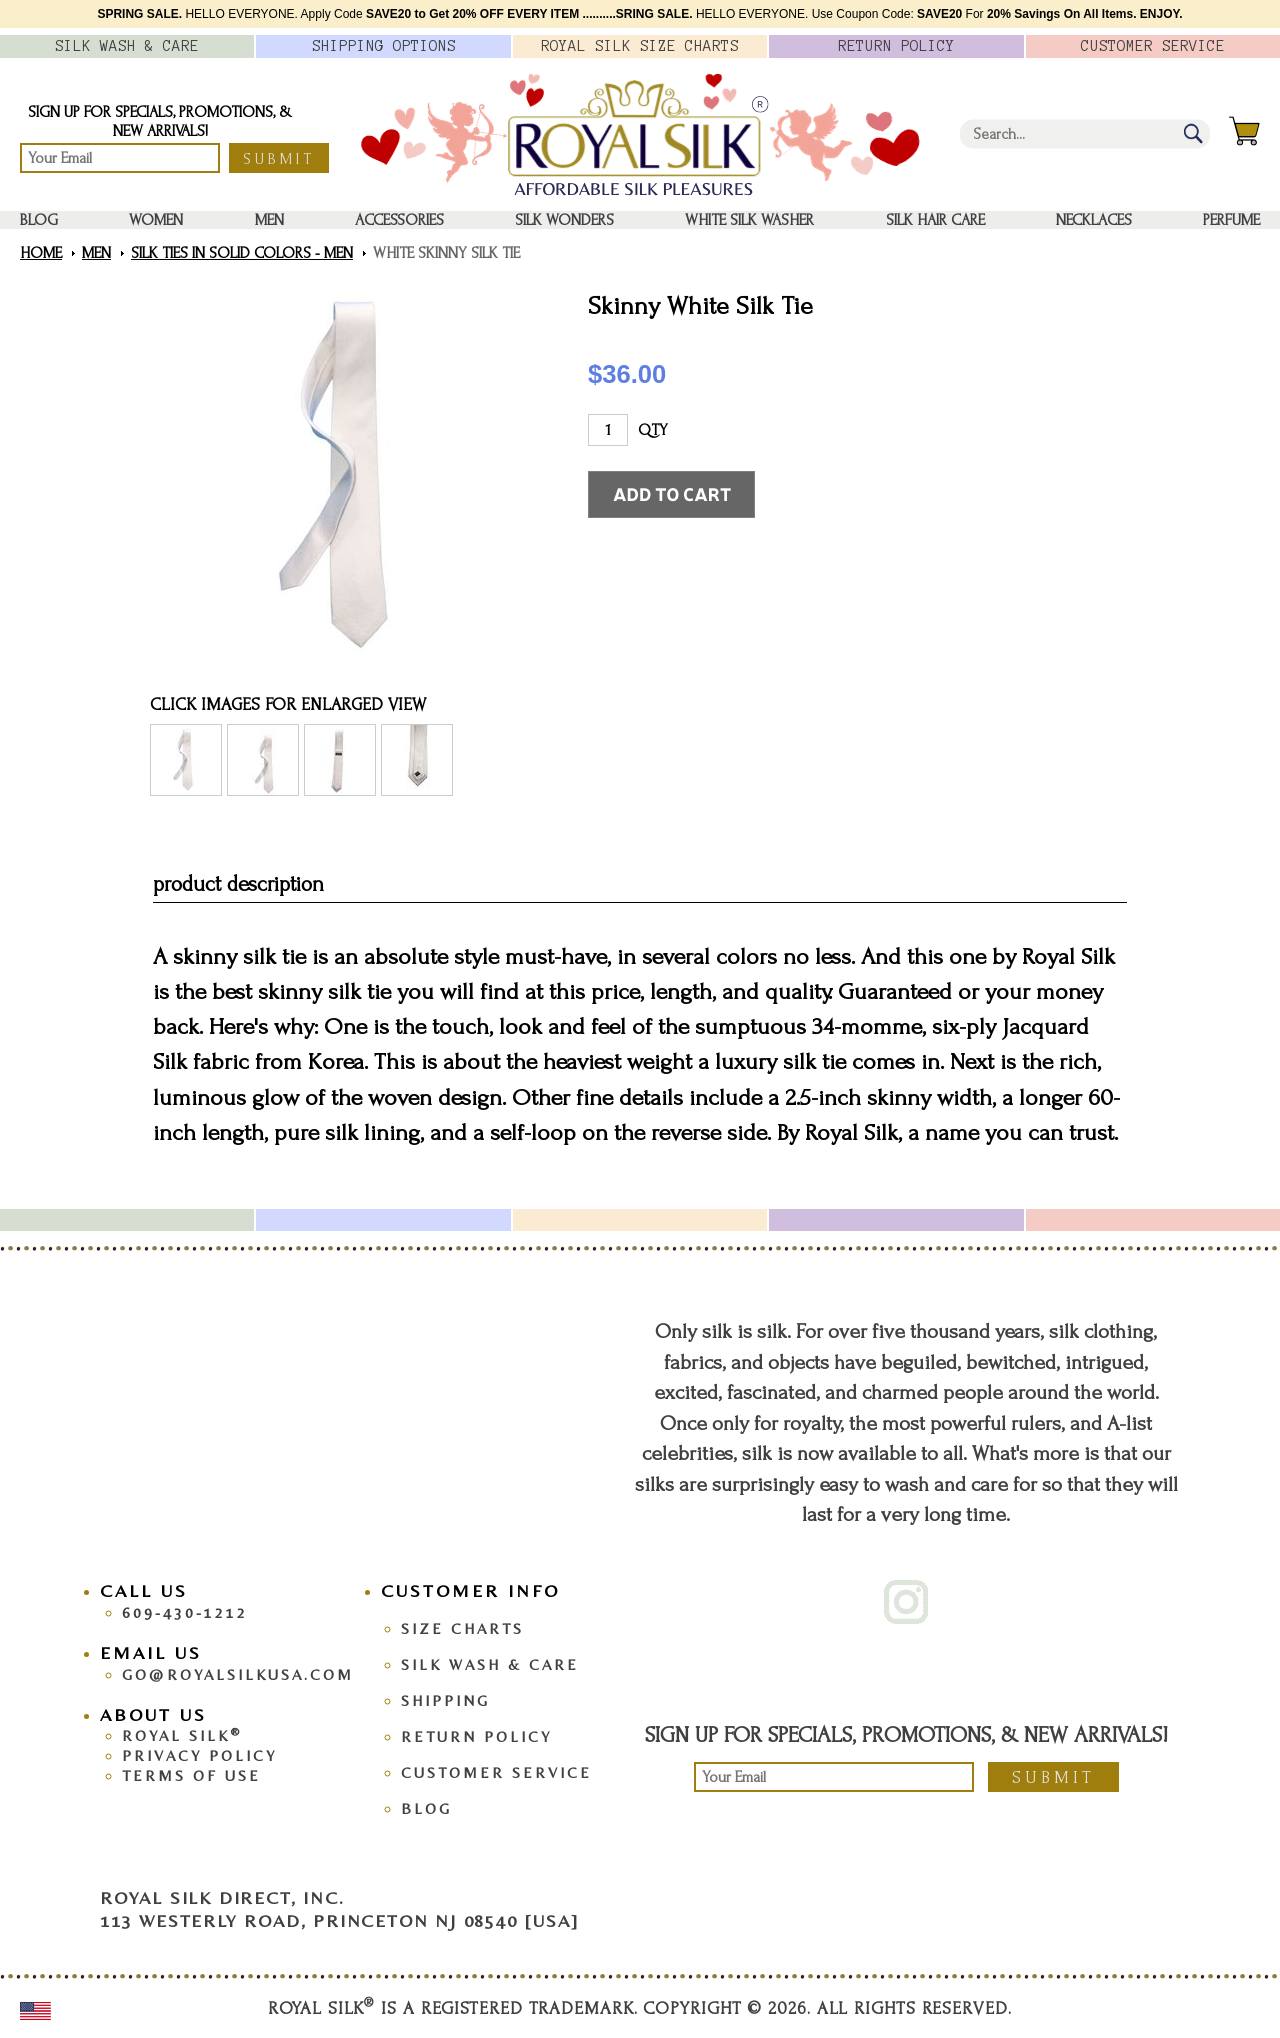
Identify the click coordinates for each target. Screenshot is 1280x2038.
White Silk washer (749, 220)
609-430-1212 (185, 1612)
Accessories (399, 220)
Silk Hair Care (935, 220)
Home (41, 253)
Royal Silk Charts (640, 46)
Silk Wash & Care (490, 1664)
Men (269, 220)
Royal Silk (182, 1735)
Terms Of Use (191, 1775)
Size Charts (462, 1628)
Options (384, 46)
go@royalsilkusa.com (238, 1674)
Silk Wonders (564, 220)
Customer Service (496, 1772)
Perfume (1231, 220)
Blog (39, 220)
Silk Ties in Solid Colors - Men (242, 253)
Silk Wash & (127, 46)
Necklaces (1094, 220)
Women (156, 220)
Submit (279, 159)
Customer (1153, 46)
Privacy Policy (199, 1755)
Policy (896, 46)
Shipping (445, 1700)
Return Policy (476, 1736)
